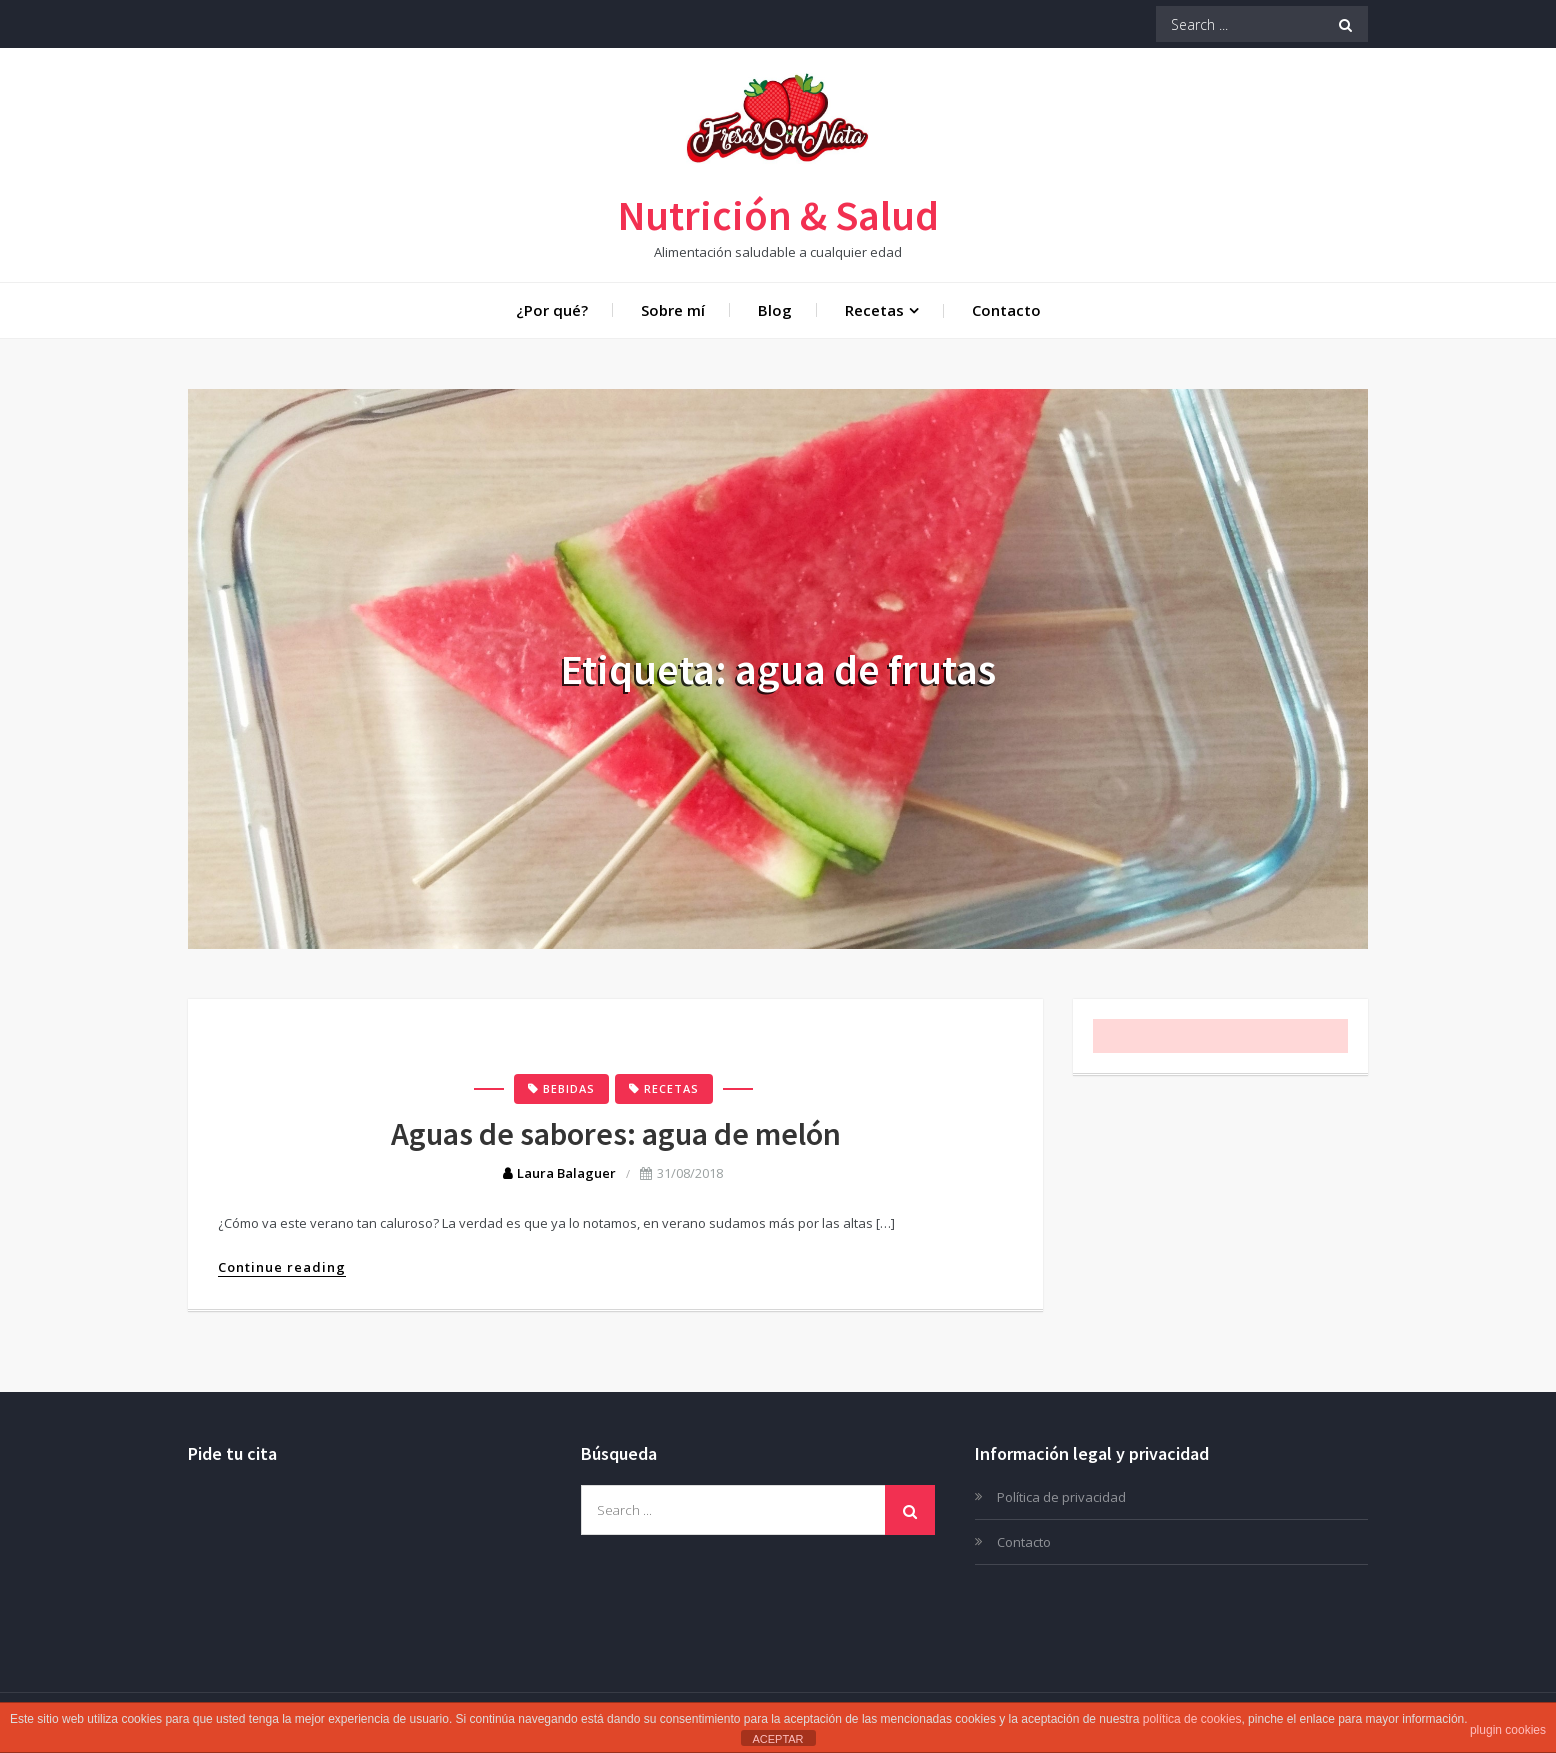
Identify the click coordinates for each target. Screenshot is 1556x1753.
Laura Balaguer (566, 1173)
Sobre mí (673, 310)
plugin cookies (1508, 1730)
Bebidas (569, 1088)
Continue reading (282, 1267)
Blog (775, 310)
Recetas (874, 310)
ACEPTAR (777, 1739)
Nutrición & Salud (778, 215)
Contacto (1006, 310)
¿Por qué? (552, 310)
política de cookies (1192, 1719)
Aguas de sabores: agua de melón (616, 1134)
